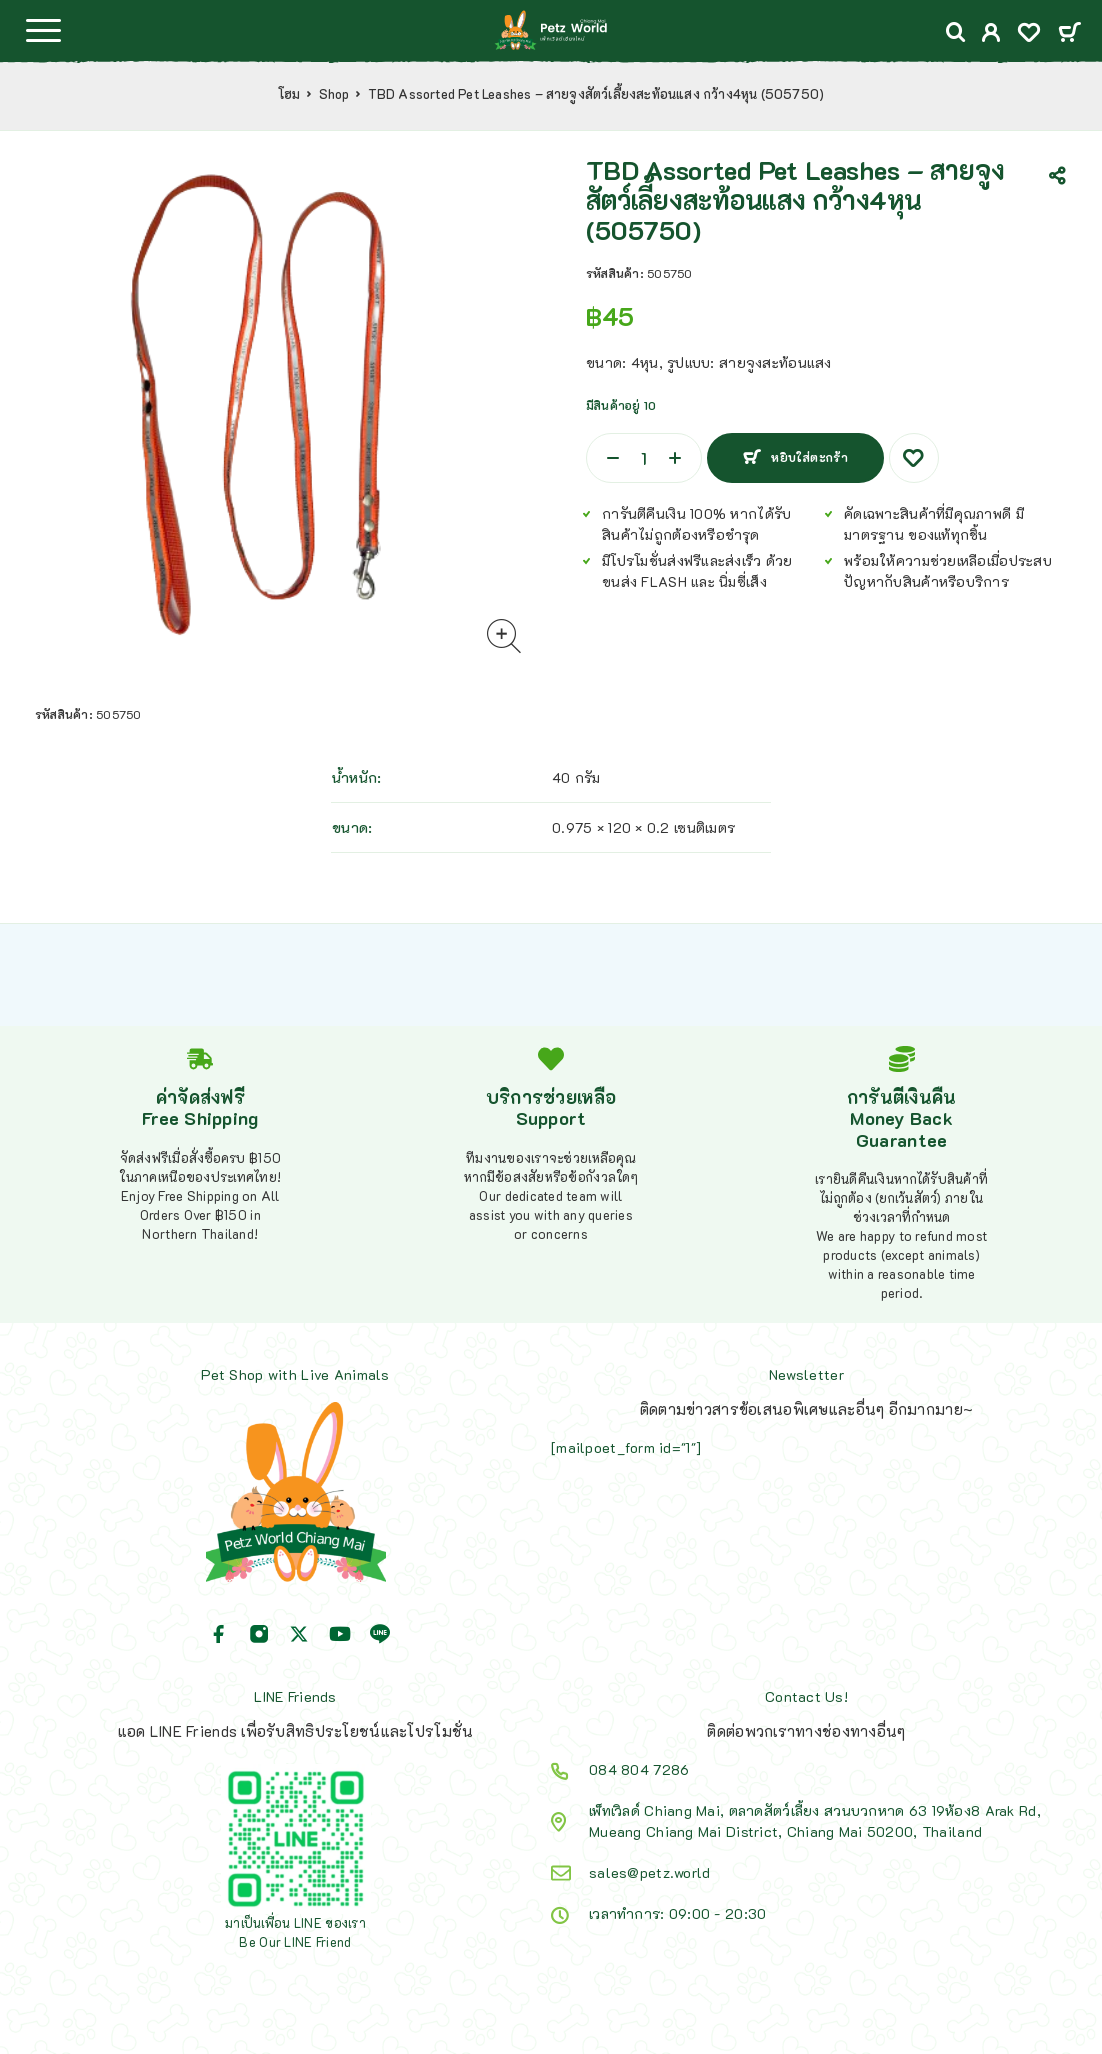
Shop (334, 94)
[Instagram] (259, 1634)
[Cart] (1069, 33)
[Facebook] (219, 1634)
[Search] (956, 32)
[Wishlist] (1029, 34)
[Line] (380, 1634)
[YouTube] (340, 1634)
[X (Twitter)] (299, 1634)
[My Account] (991, 34)
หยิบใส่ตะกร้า (809, 457)
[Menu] (43, 30)
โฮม (289, 94)
